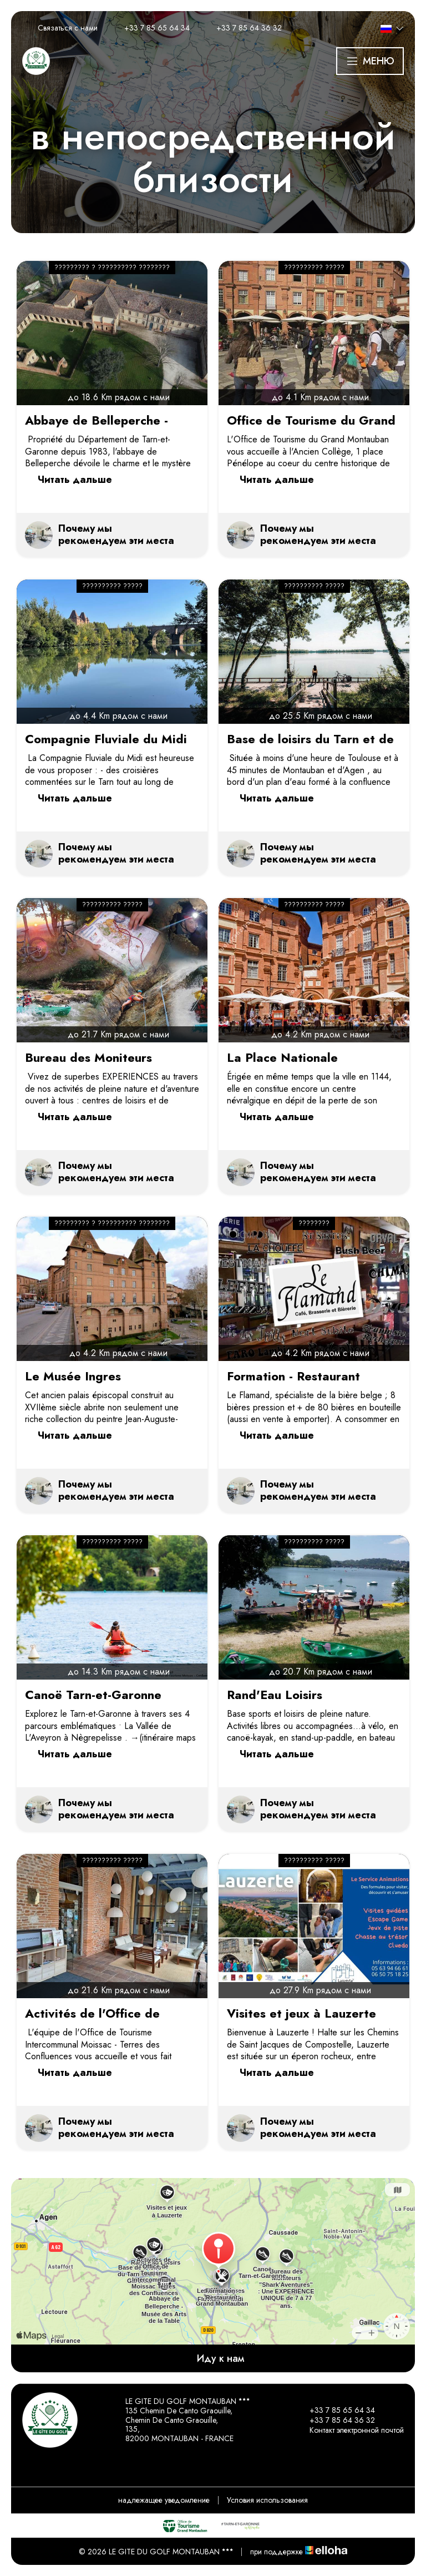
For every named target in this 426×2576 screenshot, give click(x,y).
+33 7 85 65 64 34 (336, 2410)
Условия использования (267, 2500)
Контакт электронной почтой (350, 2430)
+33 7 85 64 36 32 (336, 2420)
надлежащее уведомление (164, 2500)
